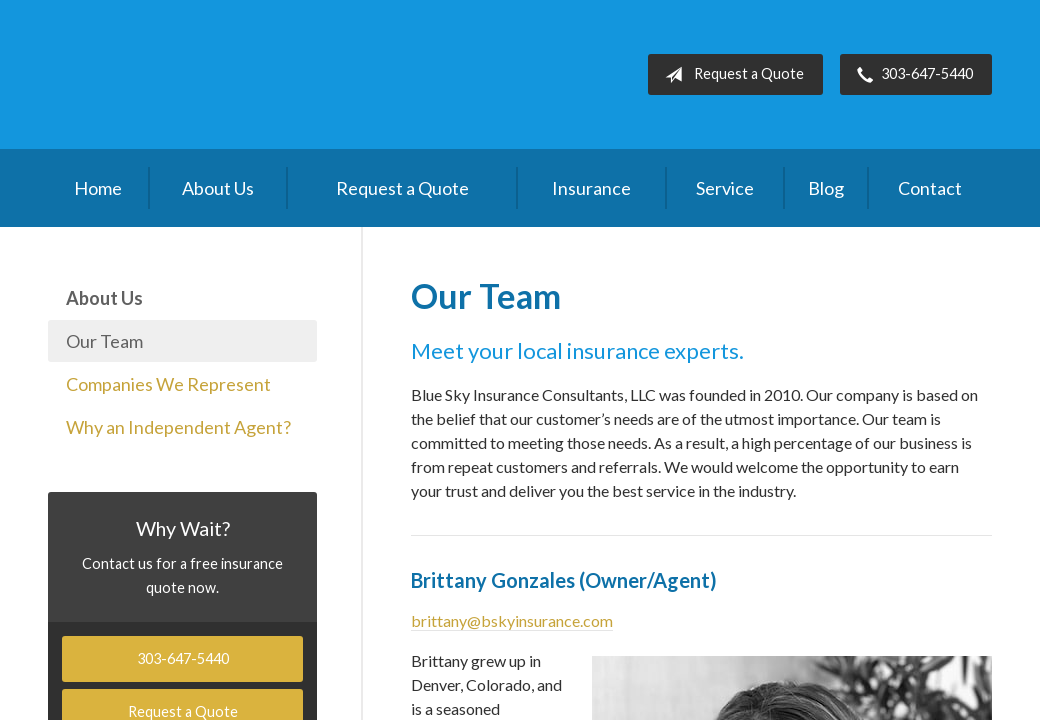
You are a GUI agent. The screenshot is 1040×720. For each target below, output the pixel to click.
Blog (826, 188)
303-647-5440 (911, 75)
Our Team (104, 341)
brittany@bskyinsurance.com (512, 620)
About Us (218, 188)
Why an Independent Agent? (178, 427)
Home (98, 188)
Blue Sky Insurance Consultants (198, 74)
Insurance (591, 188)
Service (725, 188)
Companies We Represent (168, 384)
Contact (930, 188)
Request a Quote (730, 75)
